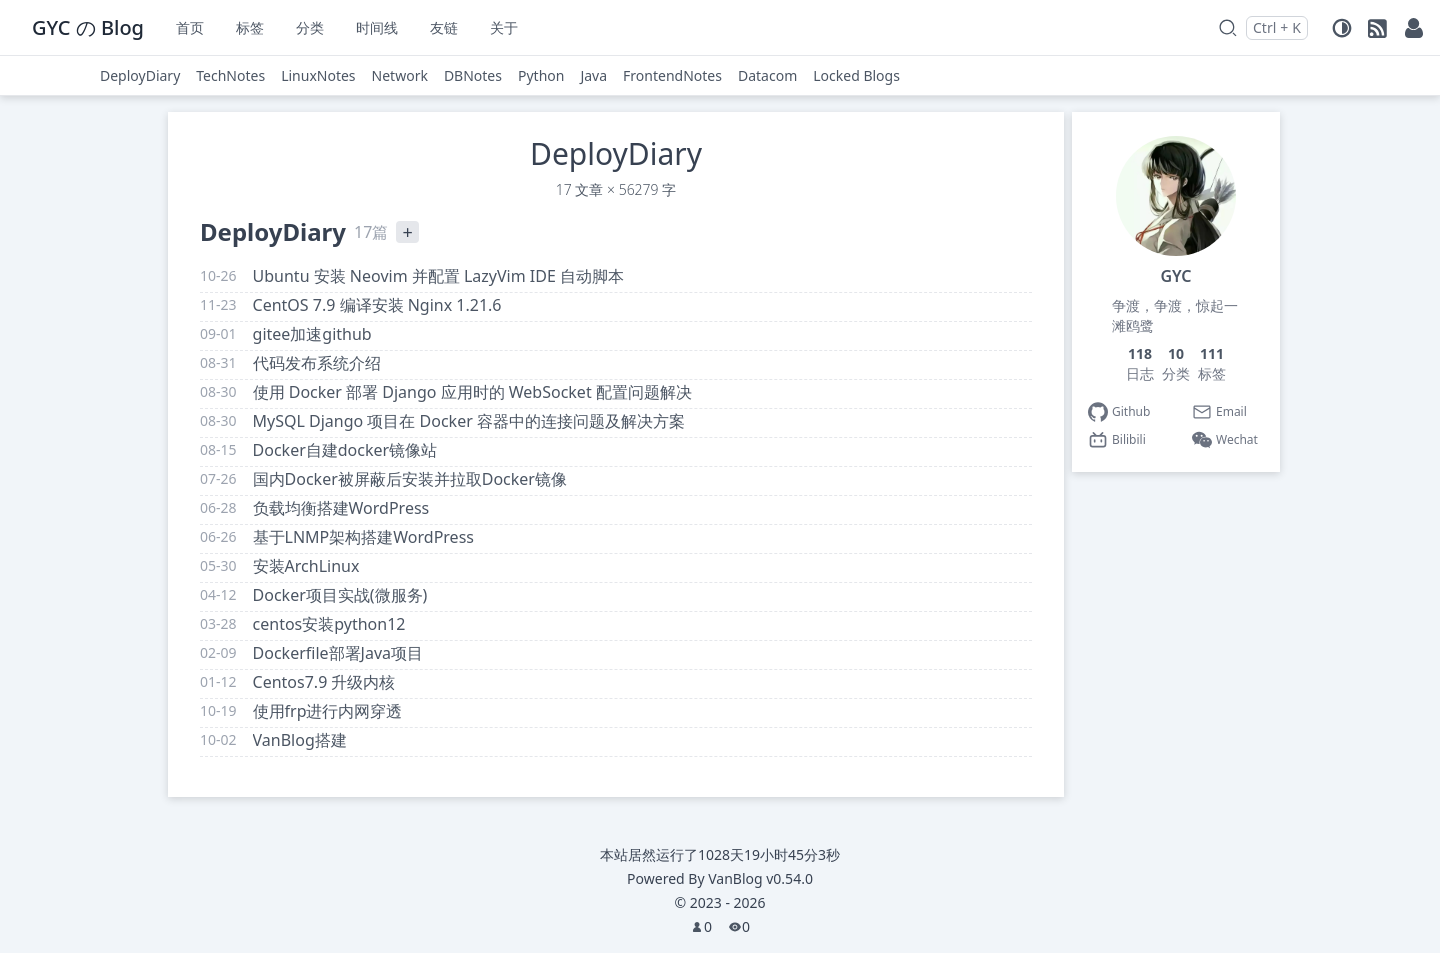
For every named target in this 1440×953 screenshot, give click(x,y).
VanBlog (760, 878)
